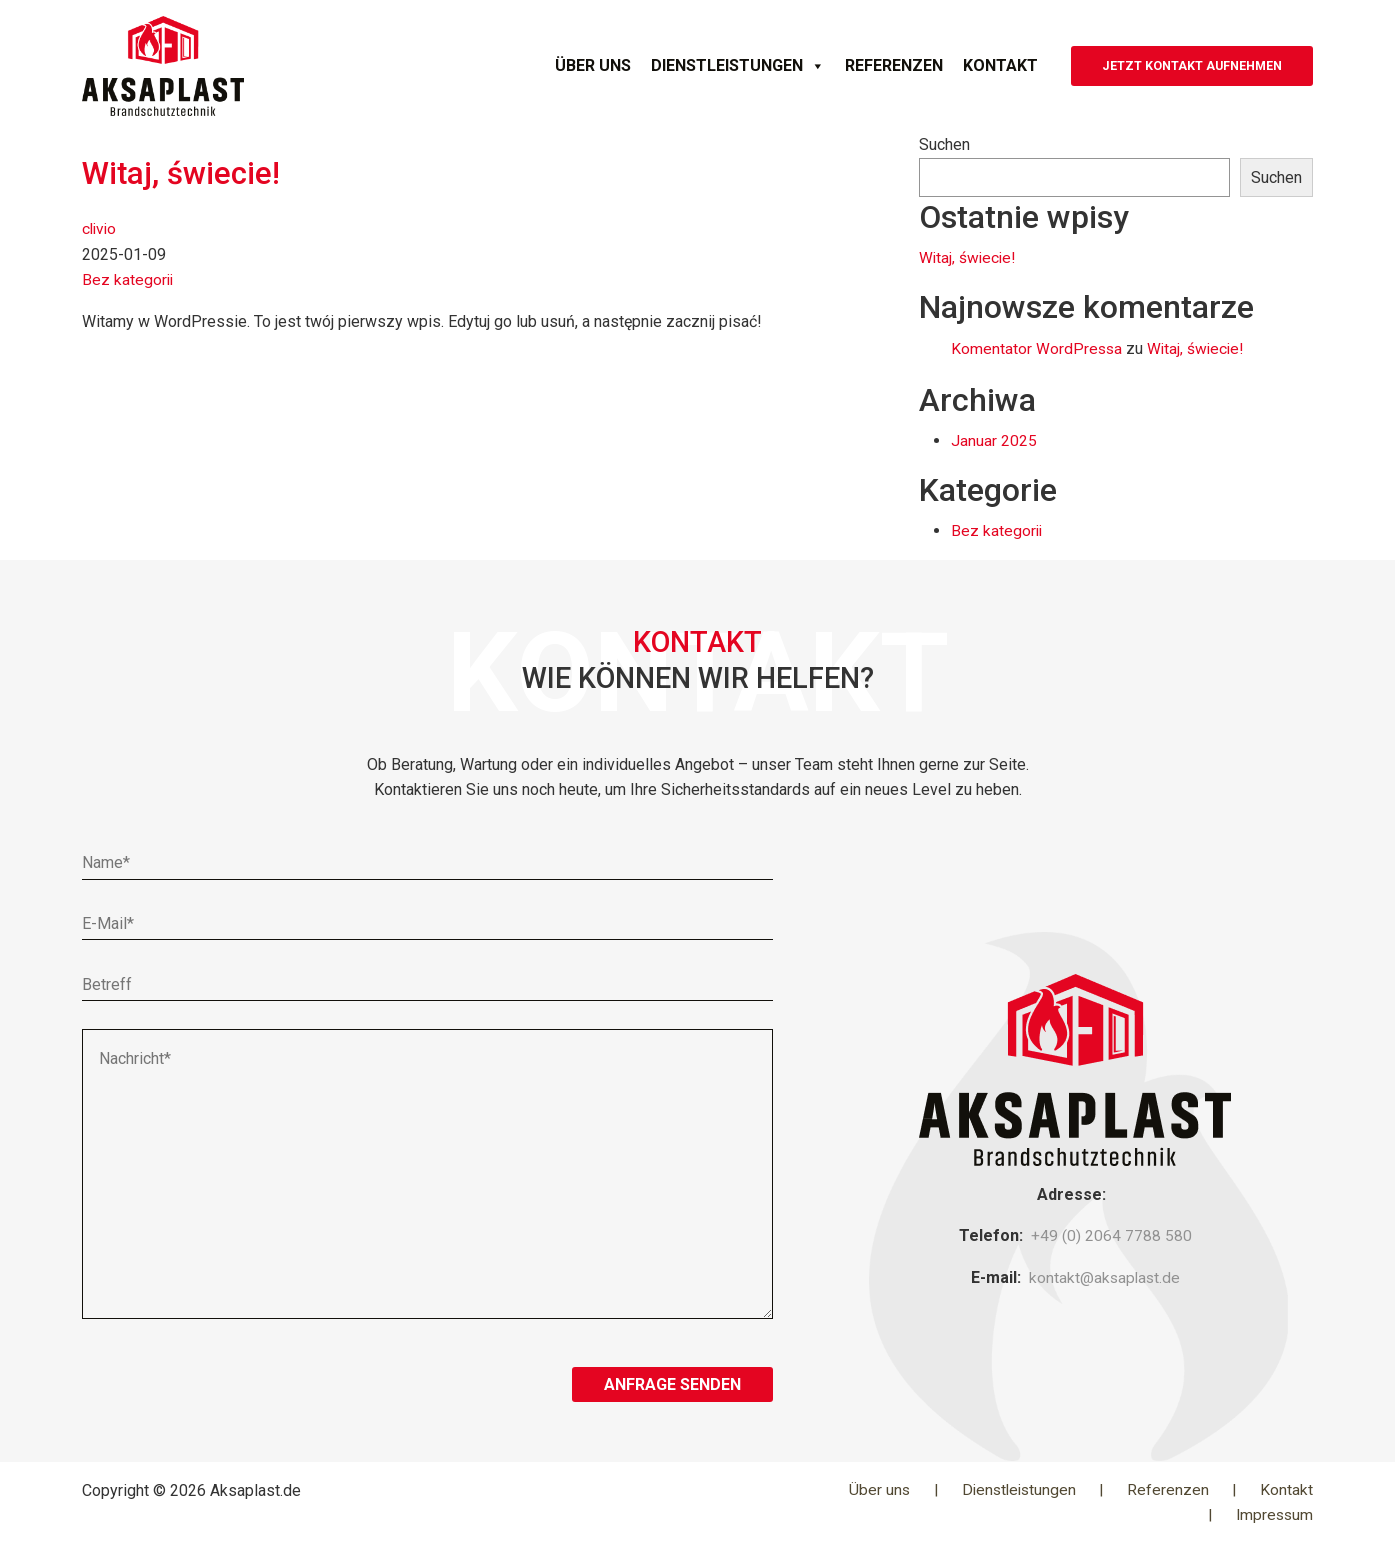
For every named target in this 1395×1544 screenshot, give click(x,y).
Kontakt (947, 65)
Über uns (540, 65)
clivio (100, 227)
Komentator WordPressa (1037, 348)
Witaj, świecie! (183, 173)
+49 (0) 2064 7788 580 (1111, 1235)
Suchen (944, 144)
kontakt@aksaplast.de (1104, 1276)
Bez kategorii (128, 278)
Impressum (1273, 1514)
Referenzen (841, 65)
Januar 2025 (994, 440)
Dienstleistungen (685, 66)
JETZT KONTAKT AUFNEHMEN (1166, 65)
